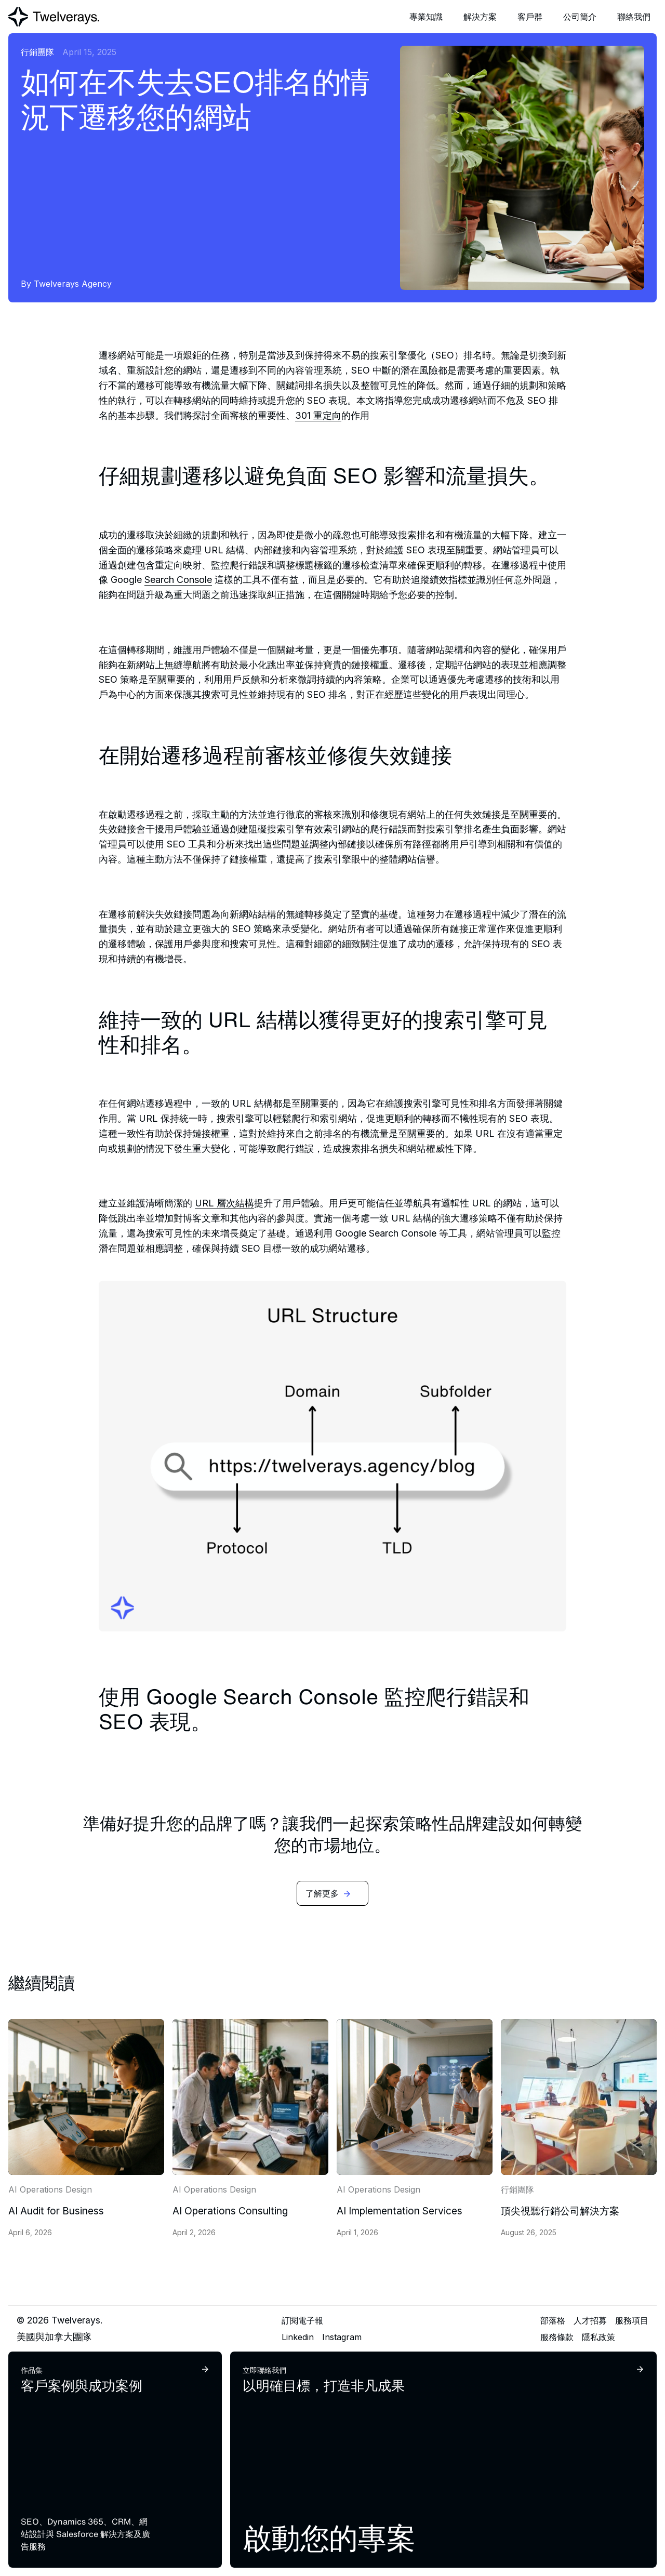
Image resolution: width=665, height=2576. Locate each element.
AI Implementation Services (399, 2211)
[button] (426, 16)
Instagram (342, 2337)
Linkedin (298, 2337)
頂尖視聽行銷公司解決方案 (560, 2211)
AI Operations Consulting (230, 2211)
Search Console (178, 579)
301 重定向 (318, 415)
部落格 (552, 2320)
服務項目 (631, 2320)
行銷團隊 (37, 52)
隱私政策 (598, 2337)
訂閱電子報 (302, 2320)
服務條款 (557, 2337)
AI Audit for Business (56, 2211)
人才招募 (590, 2320)
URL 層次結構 (224, 1203)
